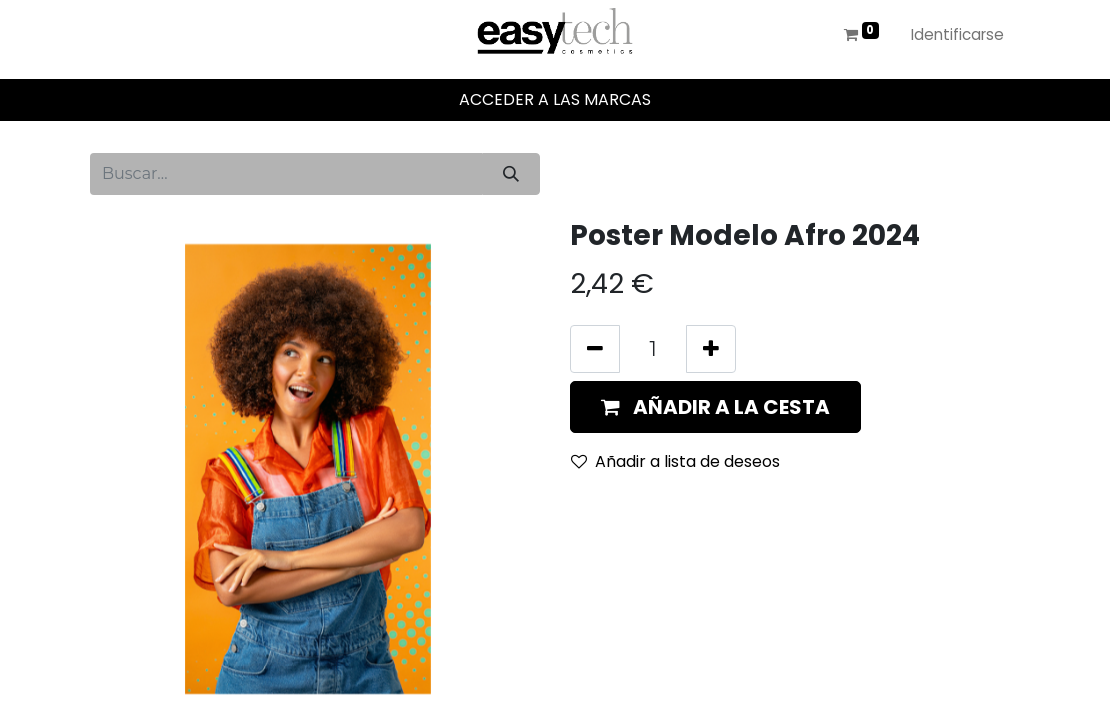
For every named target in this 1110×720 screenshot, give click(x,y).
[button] (715, 407)
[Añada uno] (711, 349)
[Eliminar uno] (595, 349)
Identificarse (957, 34)
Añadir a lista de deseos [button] (675, 461)
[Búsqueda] (511, 174)
